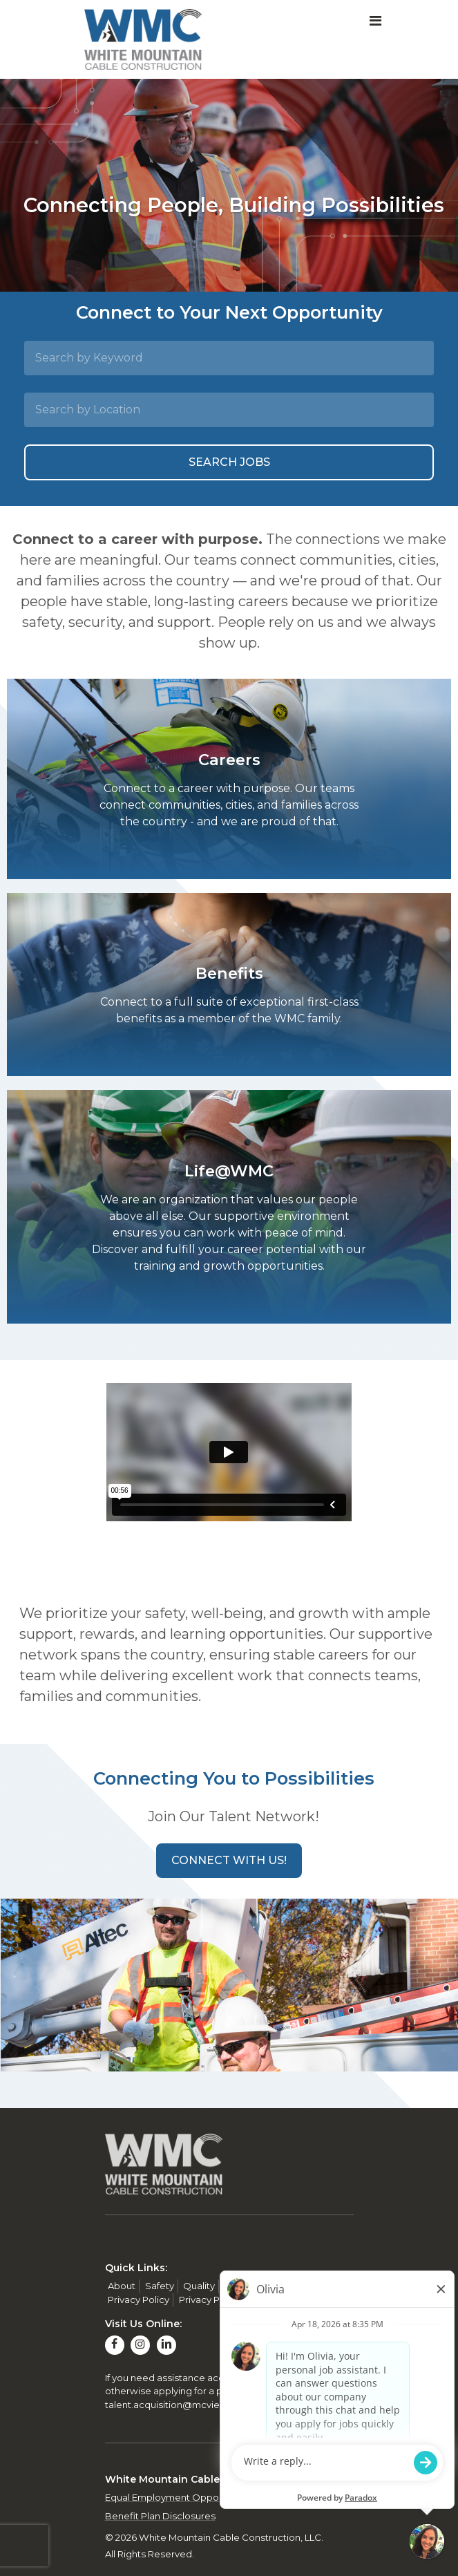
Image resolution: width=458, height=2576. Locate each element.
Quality (199, 2285)
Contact (289, 2285)
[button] (229, 1860)
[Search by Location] (229, 410)
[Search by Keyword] (229, 358)
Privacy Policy (138, 2299)
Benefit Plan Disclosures (160, 2515)
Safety (159, 2285)
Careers (243, 2285)
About (121, 2285)
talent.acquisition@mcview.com (178, 2404)
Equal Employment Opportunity (176, 2497)
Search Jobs (229, 462)
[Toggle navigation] (375, 21)
